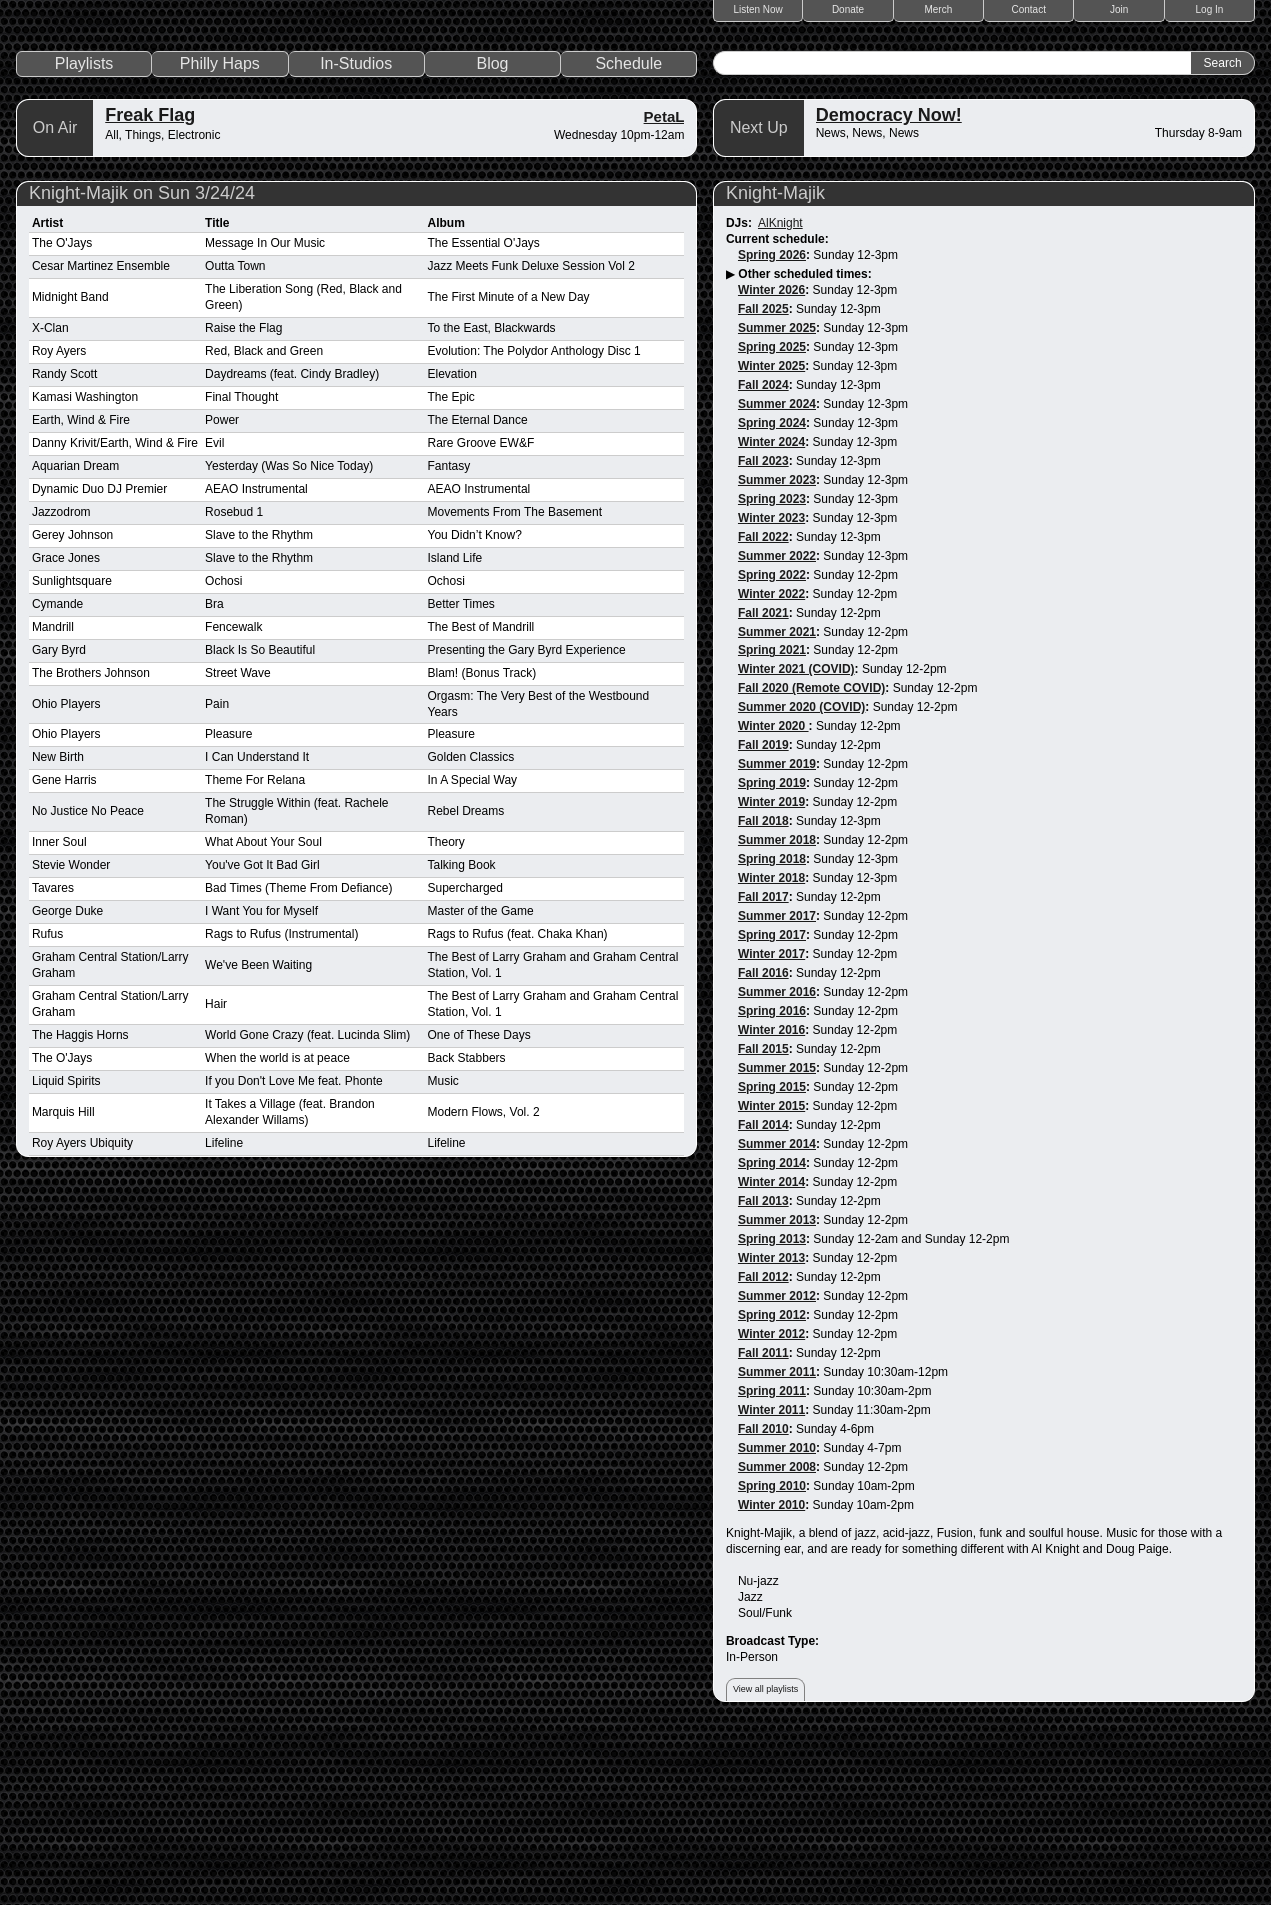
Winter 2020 (773, 896)
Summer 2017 (777, 1086)
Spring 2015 (772, 1257)
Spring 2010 (772, 1656)
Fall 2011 (763, 1523)
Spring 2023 (772, 668)
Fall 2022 (763, 706)
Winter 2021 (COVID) (796, 839)
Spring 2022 (772, 744)
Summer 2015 (777, 1238)
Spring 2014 (772, 1333)
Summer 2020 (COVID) (801, 877)
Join (1119, 9)
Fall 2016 (763, 1143)
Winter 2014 (771, 1352)
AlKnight (780, 393)
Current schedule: (777, 409)
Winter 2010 (771, 1675)
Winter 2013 (771, 1428)
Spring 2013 (772, 1409)
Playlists (84, 233)
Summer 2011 (777, 1542)
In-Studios (356, 233)
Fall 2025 (763, 479)
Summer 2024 (777, 573)
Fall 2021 (763, 782)
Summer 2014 (777, 1314)
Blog (492, 233)
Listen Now (757, 9)
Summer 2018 (777, 1010)
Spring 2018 (772, 1029)
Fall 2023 (763, 630)
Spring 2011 (772, 1561)
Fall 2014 (763, 1295)
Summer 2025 (777, 498)
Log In (1210, 9)
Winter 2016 (771, 1200)
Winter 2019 (771, 972)
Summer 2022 (777, 725)
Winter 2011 (771, 1580)
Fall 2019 (763, 915)
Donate (848, 9)
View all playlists (765, 1858)
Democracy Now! (889, 285)
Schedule (628, 233)
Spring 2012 (772, 1485)
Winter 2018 (771, 1048)
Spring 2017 (772, 1105)
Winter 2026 (771, 460)
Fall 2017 (763, 1067)
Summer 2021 (777, 801)
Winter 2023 (771, 687)
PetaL (664, 286)
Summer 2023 (777, 649)
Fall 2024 (763, 554)
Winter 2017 (771, 1124)
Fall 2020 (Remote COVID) (811, 858)
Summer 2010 (777, 1618)
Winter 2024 (771, 611)
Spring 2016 (772, 1181)
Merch (938, 9)
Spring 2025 (772, 517)
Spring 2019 (772, 953)
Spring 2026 (772, 425)
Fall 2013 (763, 1371)
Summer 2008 (777, 1637)
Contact (1029, 9)
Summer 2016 (777, 1162)
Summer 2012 (777, 1466)
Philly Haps (220, 233)
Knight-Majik (775, 363)
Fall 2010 (763, 1599)
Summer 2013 (777, 1390)
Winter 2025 (771, 536)
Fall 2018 (763, 991)
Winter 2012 (771, 1504)
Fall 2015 (763, 1219)
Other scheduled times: (804, 444)
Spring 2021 (772, 820)
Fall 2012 (763, 1447)
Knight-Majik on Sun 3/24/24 (142, 363)
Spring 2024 (772, 592)
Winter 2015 (771, 1276)
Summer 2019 (777, 934)
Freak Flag (150, 285)
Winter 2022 (771, 763)
